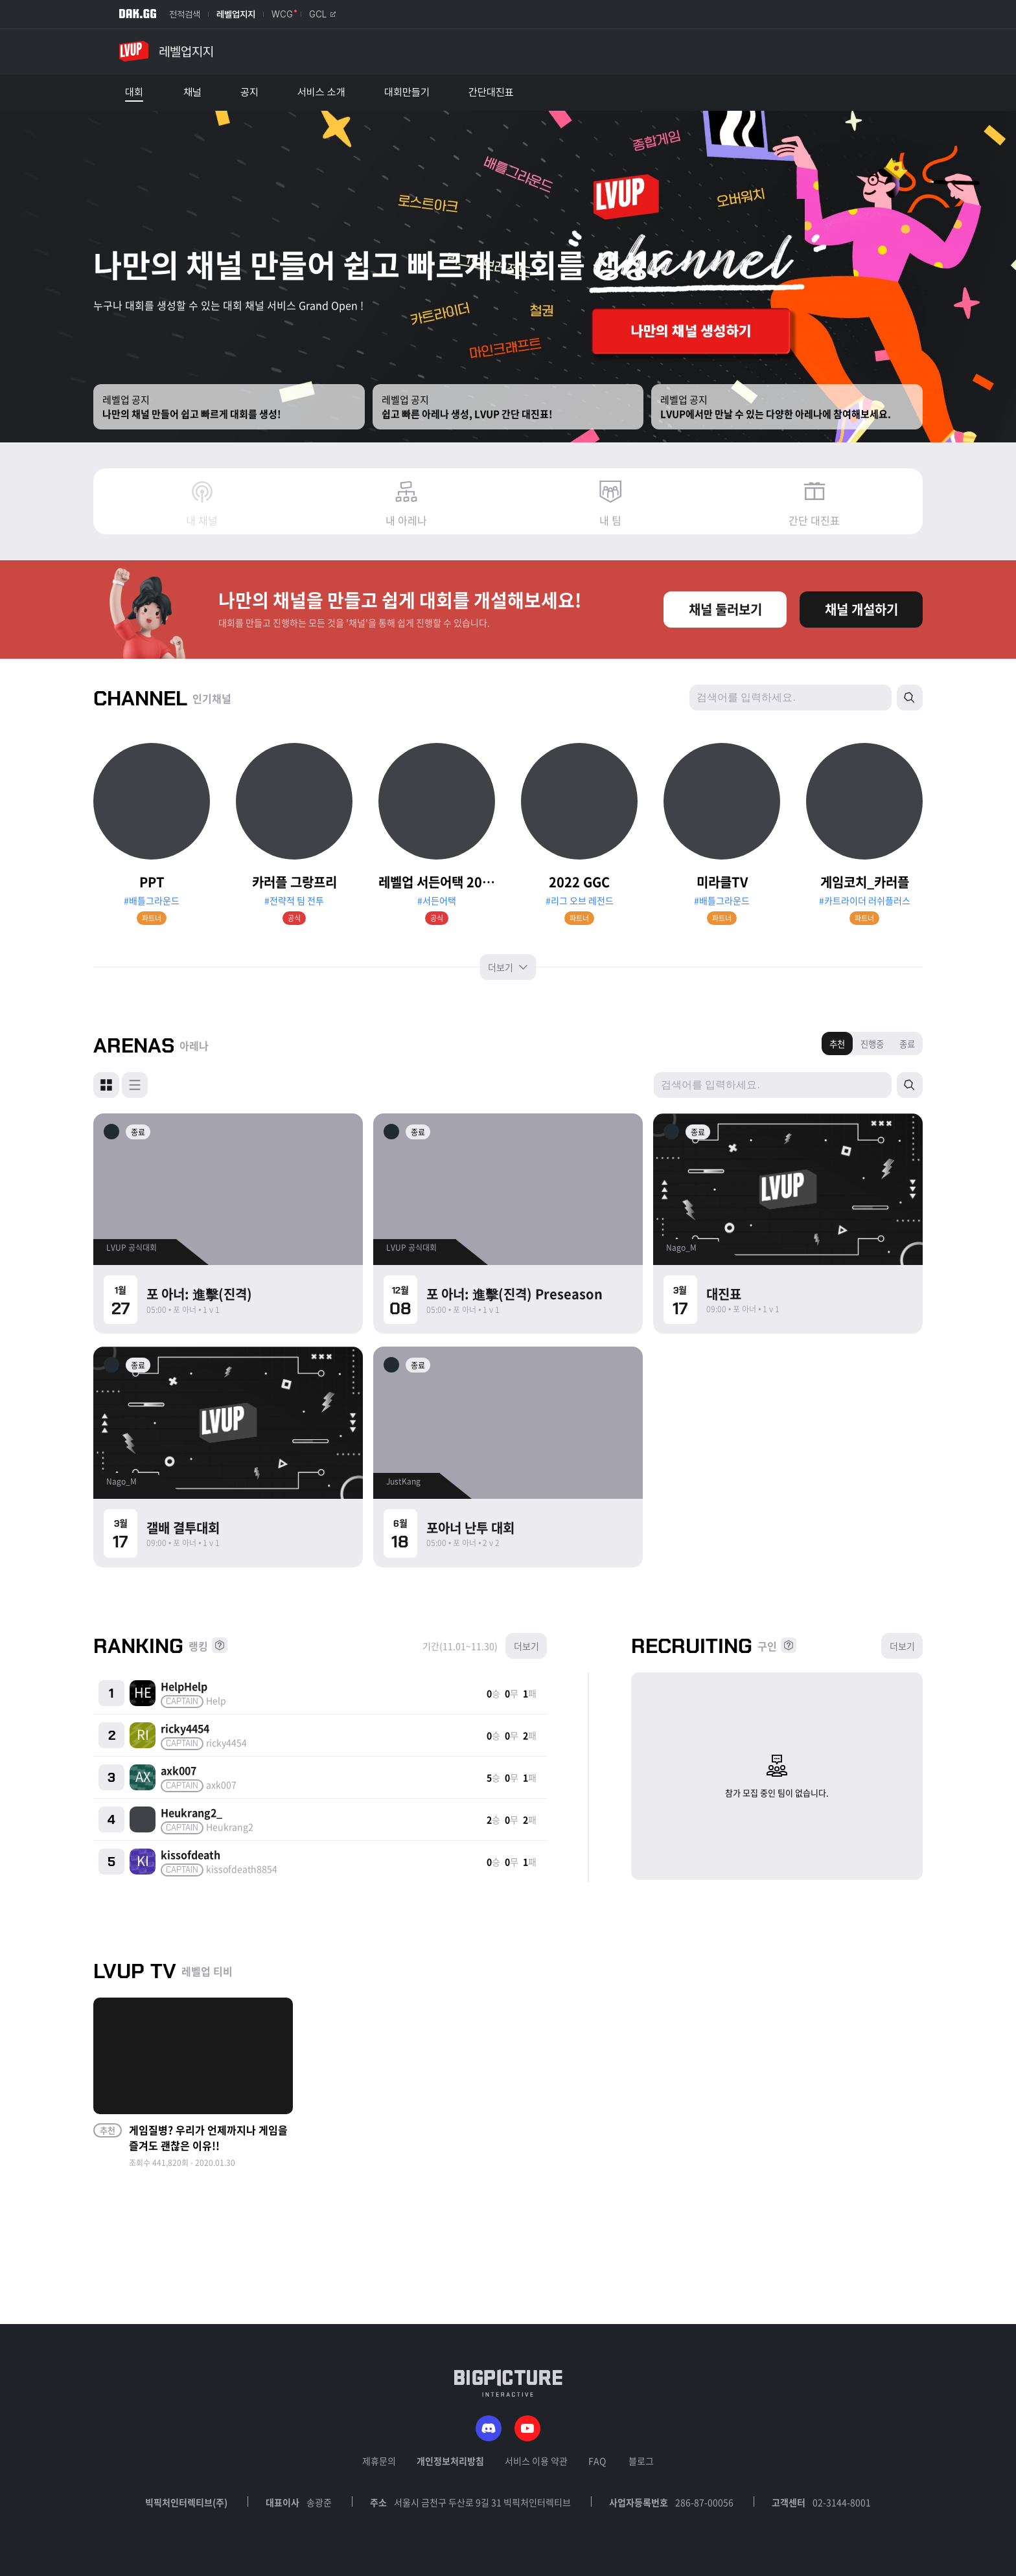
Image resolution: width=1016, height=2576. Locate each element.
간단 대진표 (814, 520)
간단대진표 (491, 92)
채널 (192, 92)
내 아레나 (406, 520)
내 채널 (202, 520)
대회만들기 (407, 92)
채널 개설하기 (861, 609)
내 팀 (610, 520)
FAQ (597, 2460)
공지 (249, 92)
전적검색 (184, 14)
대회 (134, 92)
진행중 (872, 1044)
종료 (907, 1044)
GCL (322, 14)
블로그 (641, 2460)
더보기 (508, 967)
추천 (837, 1044)
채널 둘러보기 (725, 609)
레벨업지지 (235, 14)
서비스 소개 (321, 92)
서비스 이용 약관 (536, 2460)
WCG (282, 14)
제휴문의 (379, 2460)
